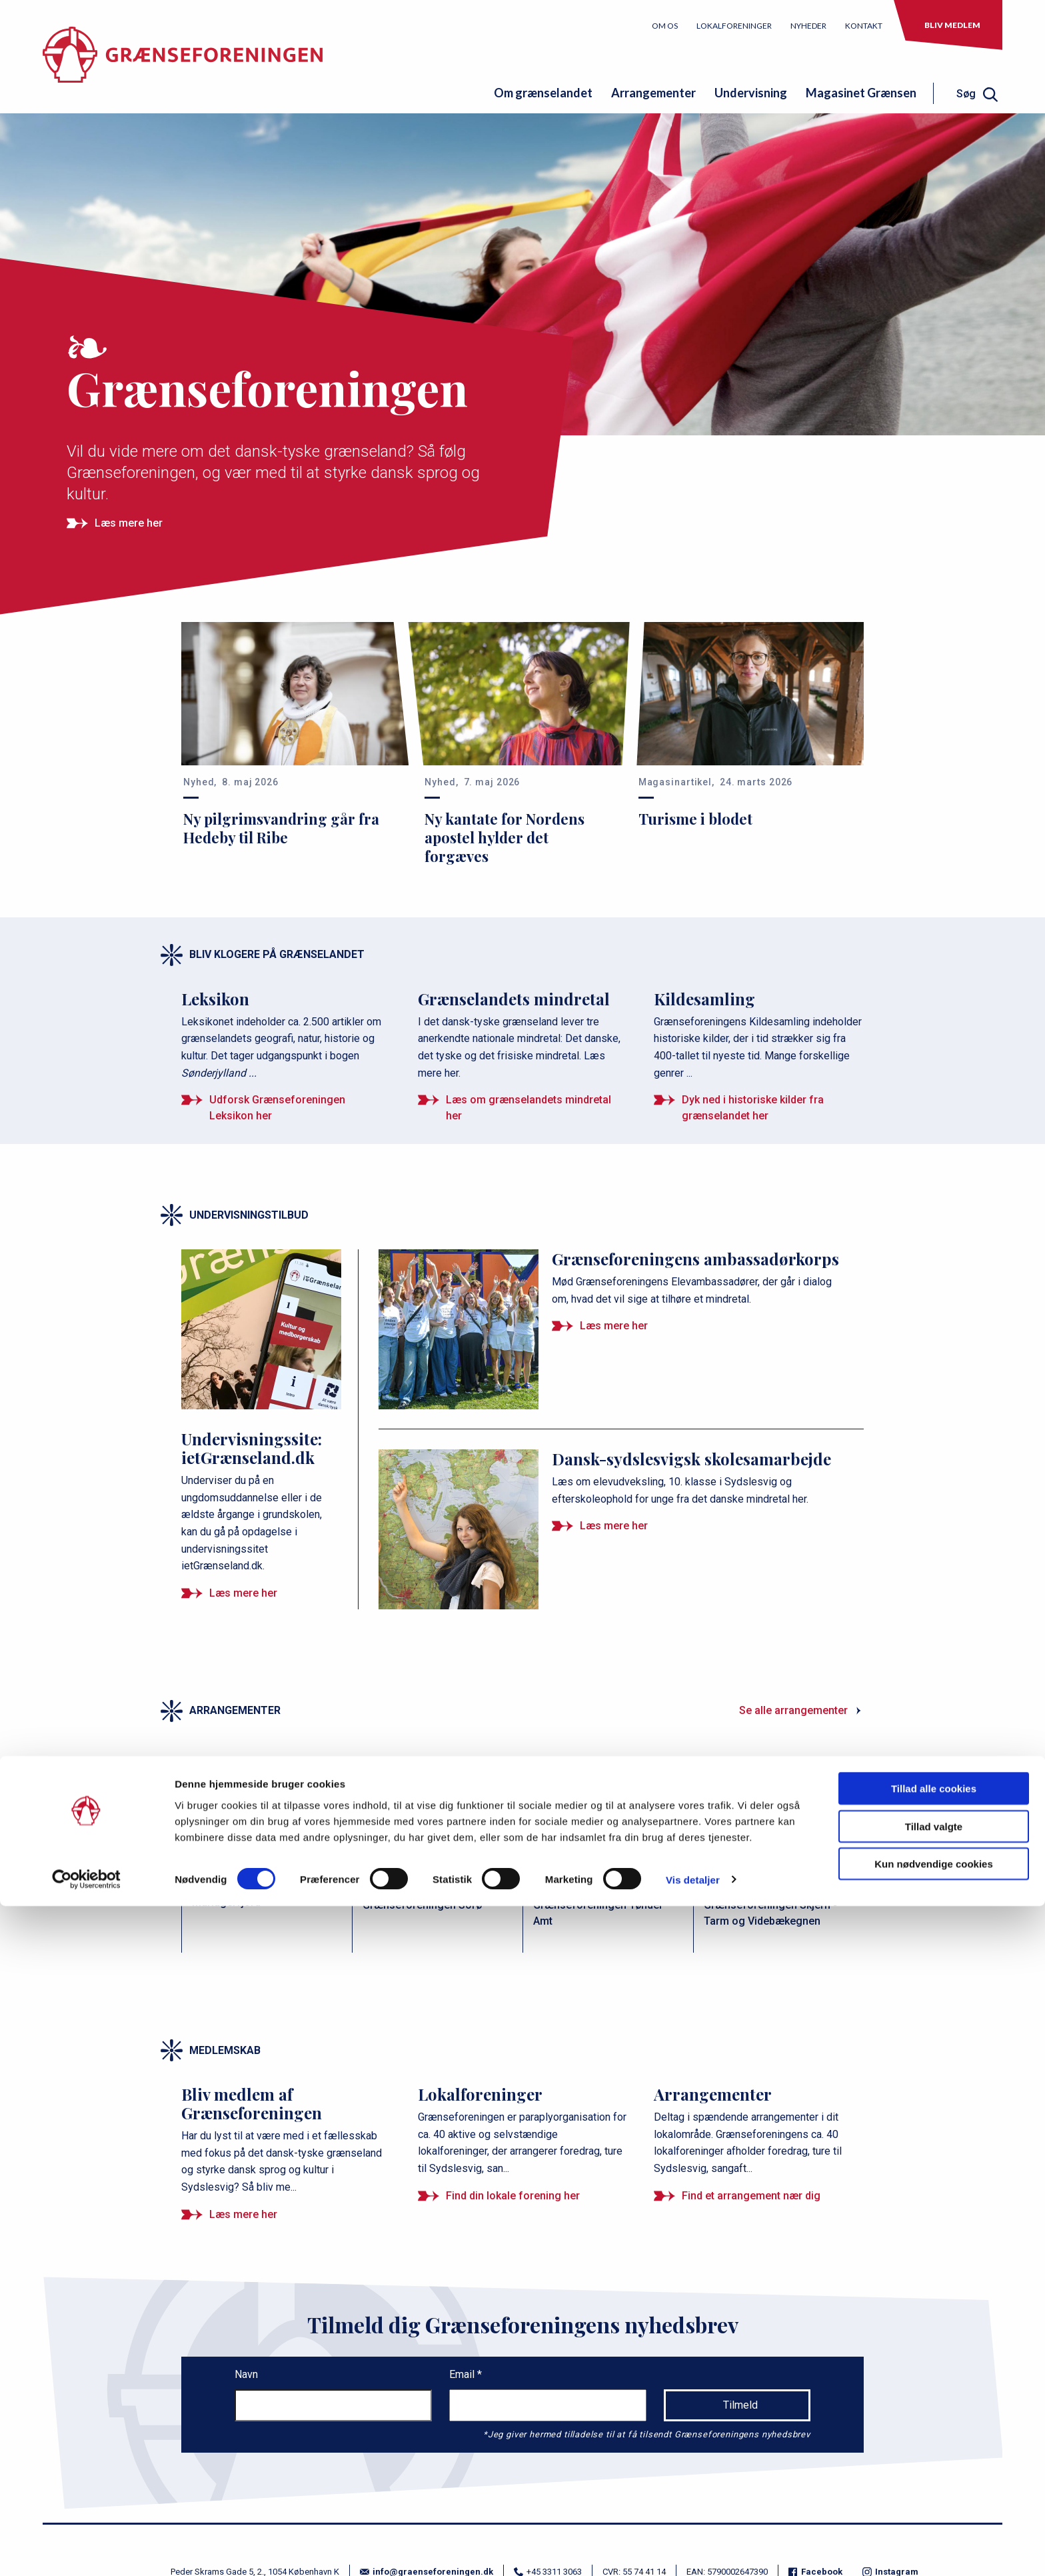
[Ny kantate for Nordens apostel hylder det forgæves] (522, 743)
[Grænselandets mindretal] (523, 1035)
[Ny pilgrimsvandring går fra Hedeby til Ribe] (295, 734)
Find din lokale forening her (513, 2195)
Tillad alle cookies (933, 2458)
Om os (665, 26)
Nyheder (808, 26)
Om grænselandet (543, 92)
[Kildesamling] (759, 1035)
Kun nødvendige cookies (933, 2533)
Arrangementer (653, 92)
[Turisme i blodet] (750, 725)
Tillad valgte (933, 2496)
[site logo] (183, 65)
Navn (246, 2374)
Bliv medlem (952, 25)
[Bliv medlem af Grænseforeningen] (286, 2140)
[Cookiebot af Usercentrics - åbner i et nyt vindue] (86, 2550)
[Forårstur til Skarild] (778, 1857)
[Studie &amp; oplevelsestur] (437, 1857)
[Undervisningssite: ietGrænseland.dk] (263, 1412)
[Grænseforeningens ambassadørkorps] (614, 1278)
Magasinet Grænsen (861, 92)
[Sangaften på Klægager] (607, 1857)
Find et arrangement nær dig (751, 2195)
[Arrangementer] (759, 2131)
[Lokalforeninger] (523, 2131)
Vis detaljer (693, 2549)
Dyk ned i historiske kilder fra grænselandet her (753, 1107)
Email (463, 2374)
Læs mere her (129, 523)
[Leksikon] (286, 1035)
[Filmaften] (266, 1857)
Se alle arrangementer (793, 1710)
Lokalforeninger (734, 26)
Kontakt (863, 26)
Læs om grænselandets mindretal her (528, 1107)
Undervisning (750, 92)
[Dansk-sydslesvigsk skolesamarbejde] (614, 1478)
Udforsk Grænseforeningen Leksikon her (277, 1107)
